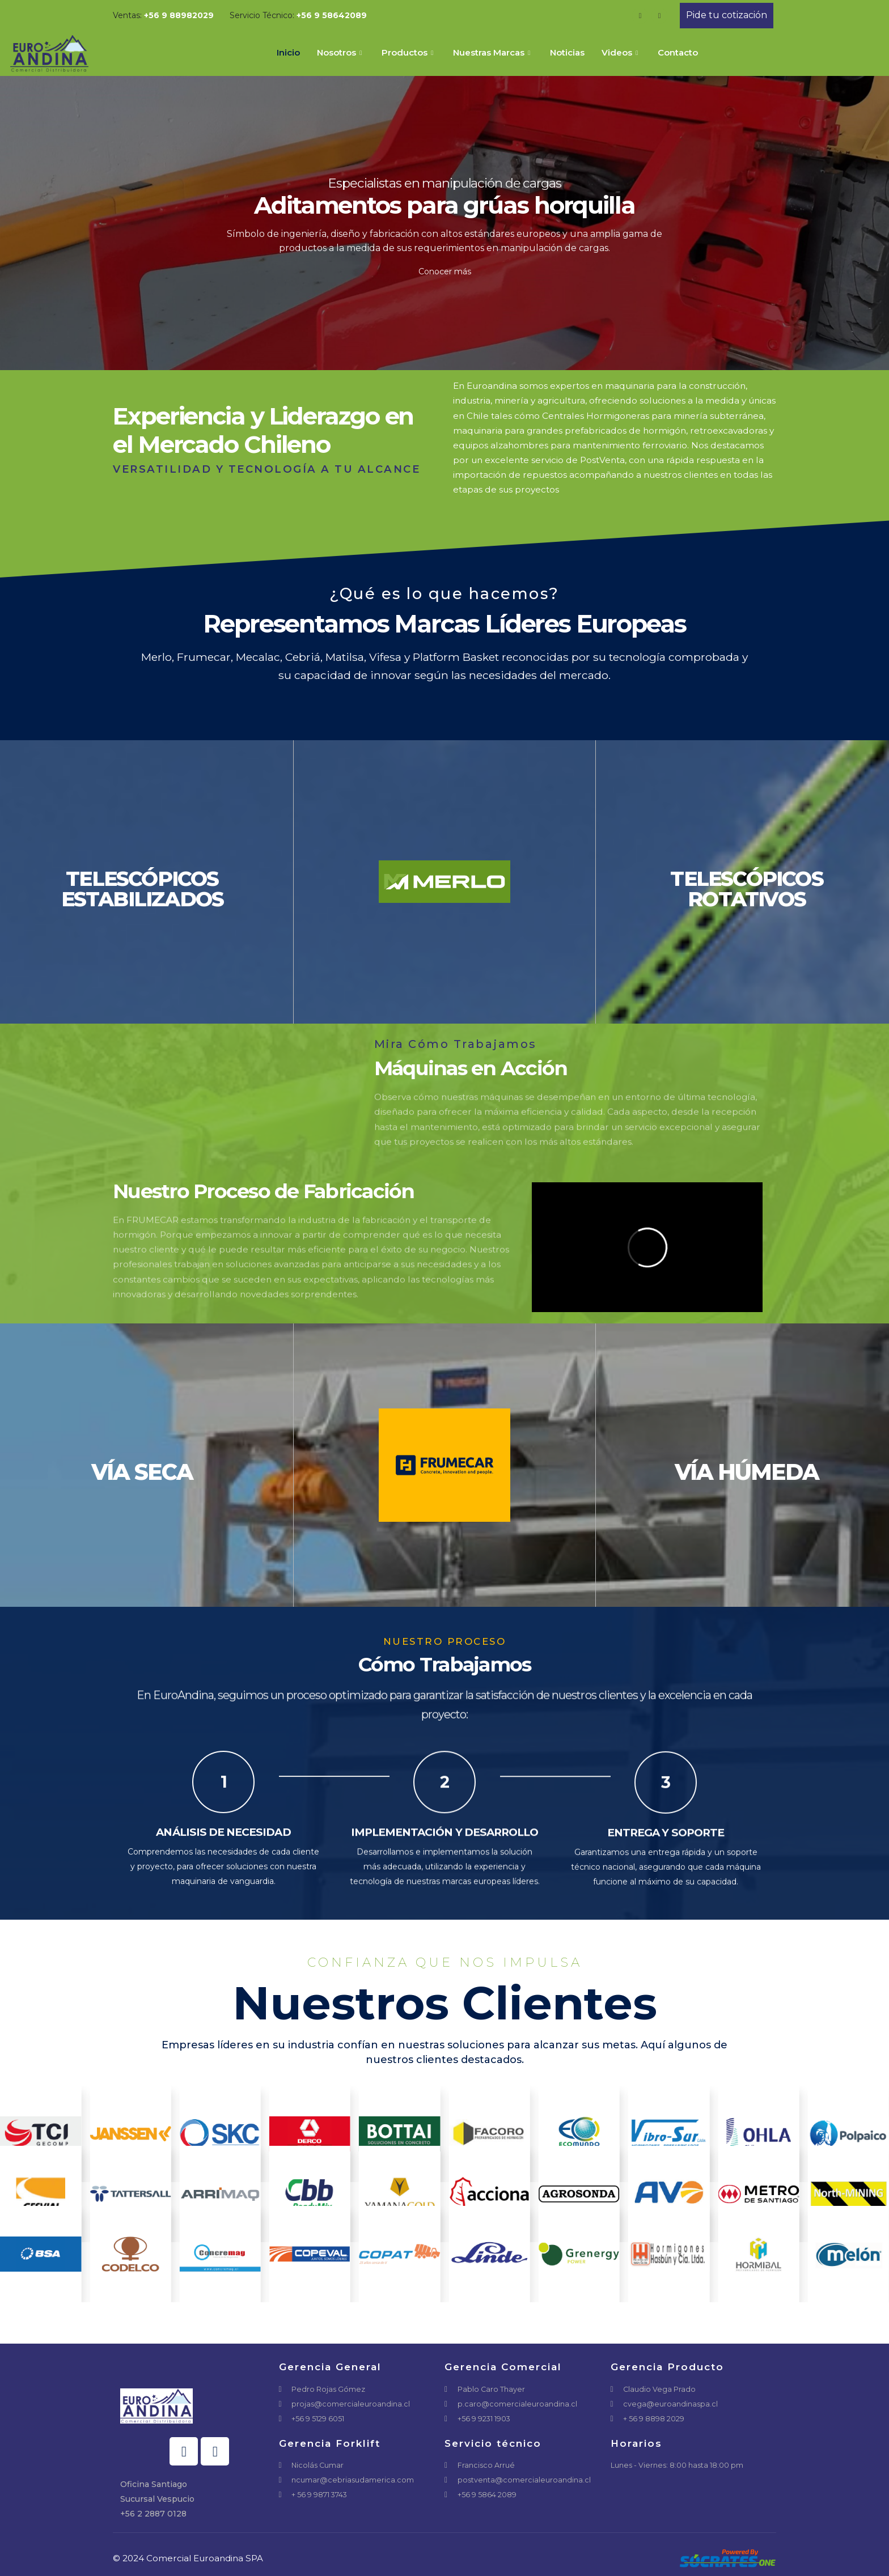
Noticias (567, 52)
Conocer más (444, 271)
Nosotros (341, 52)
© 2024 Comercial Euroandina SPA (188, 2558)
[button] (726, 15)
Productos (409, 52)
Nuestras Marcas (493, 52)
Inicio (288, 52)
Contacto (678, 52)
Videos (621, 52)
